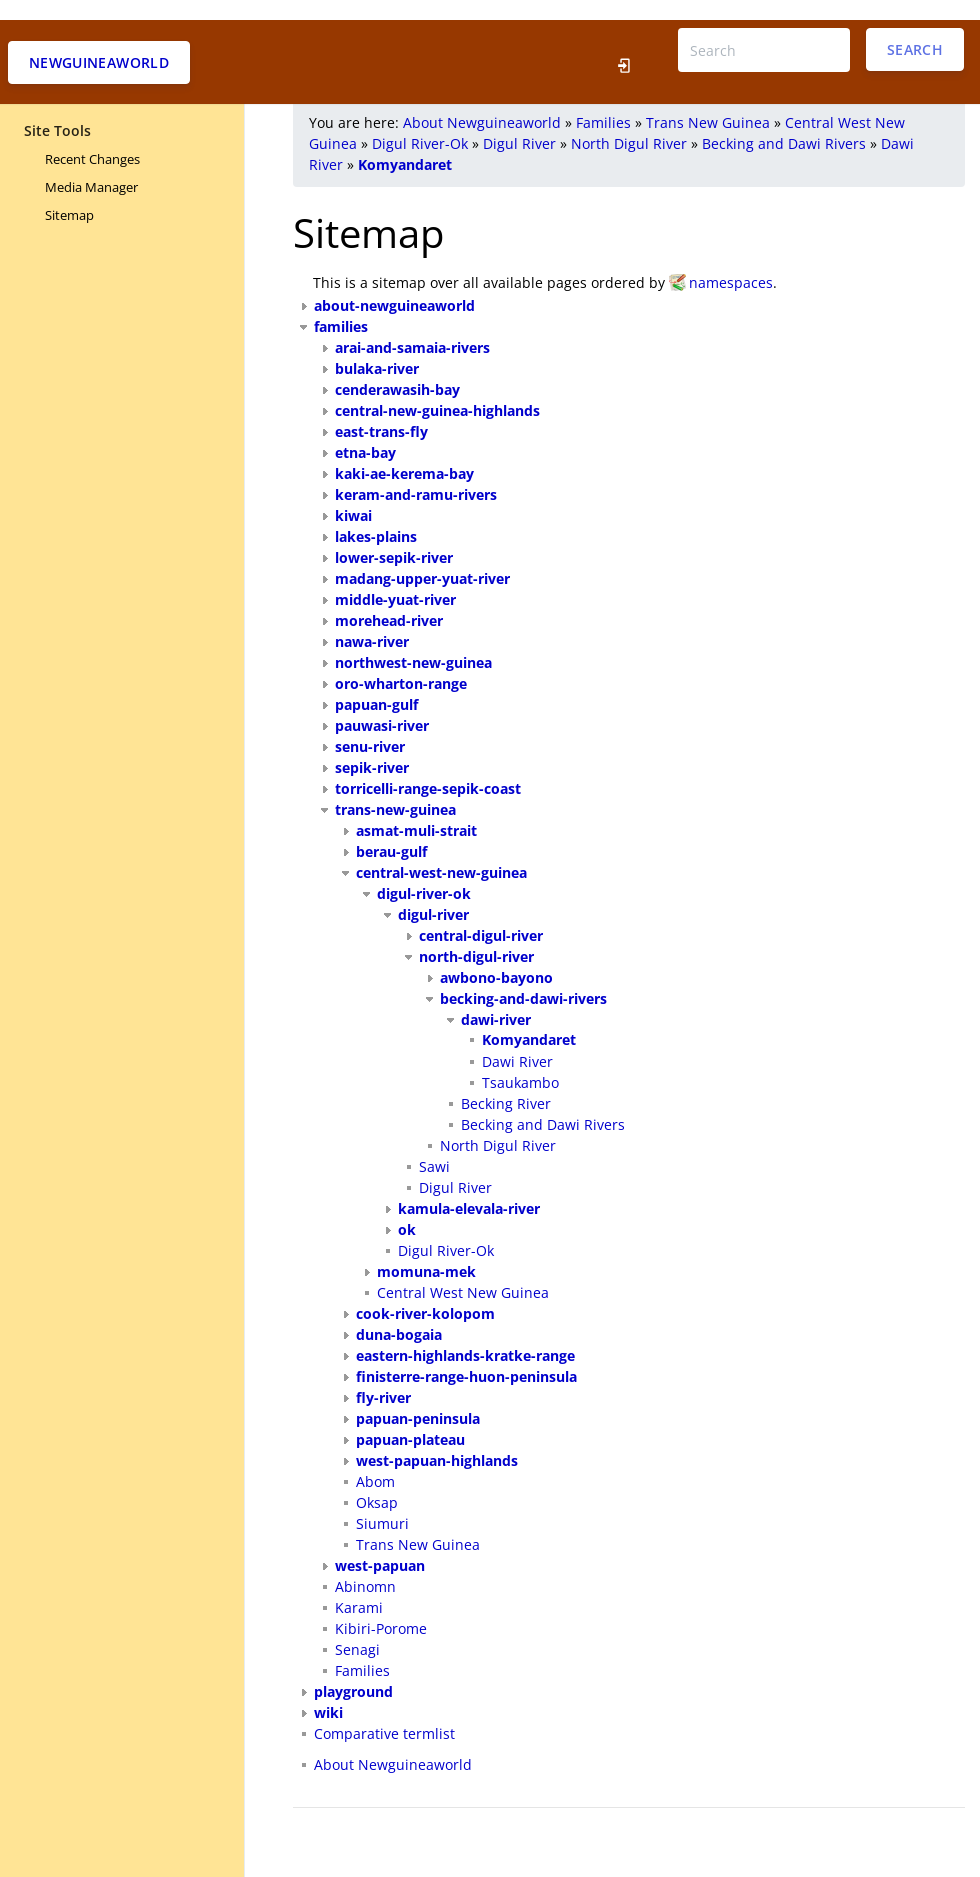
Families (603, 102)
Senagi (357, 1629)
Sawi (434, 1146)
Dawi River (517, 1041)
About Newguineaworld (482, 102)
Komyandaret (405, 144)
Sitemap (69, 195)
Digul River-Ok (420, 123)
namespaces (731, 262)
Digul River (519, 123)
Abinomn (365, 1566)
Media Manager (91, 167)
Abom (375, 1461)
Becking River (506, 1083)
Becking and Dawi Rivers (784, 123)
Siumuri (382, 1503)
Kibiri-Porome (381, 1608)
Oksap (377, 1482)
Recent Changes (92, 139)
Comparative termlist (384, 1713)
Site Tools (57, 110)
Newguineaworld (99, 42)
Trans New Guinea (708, 102)
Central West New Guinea (463, 1272)
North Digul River (629, 123)
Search (915, 29)
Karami (359, 1587)
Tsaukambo (520, 1062)
